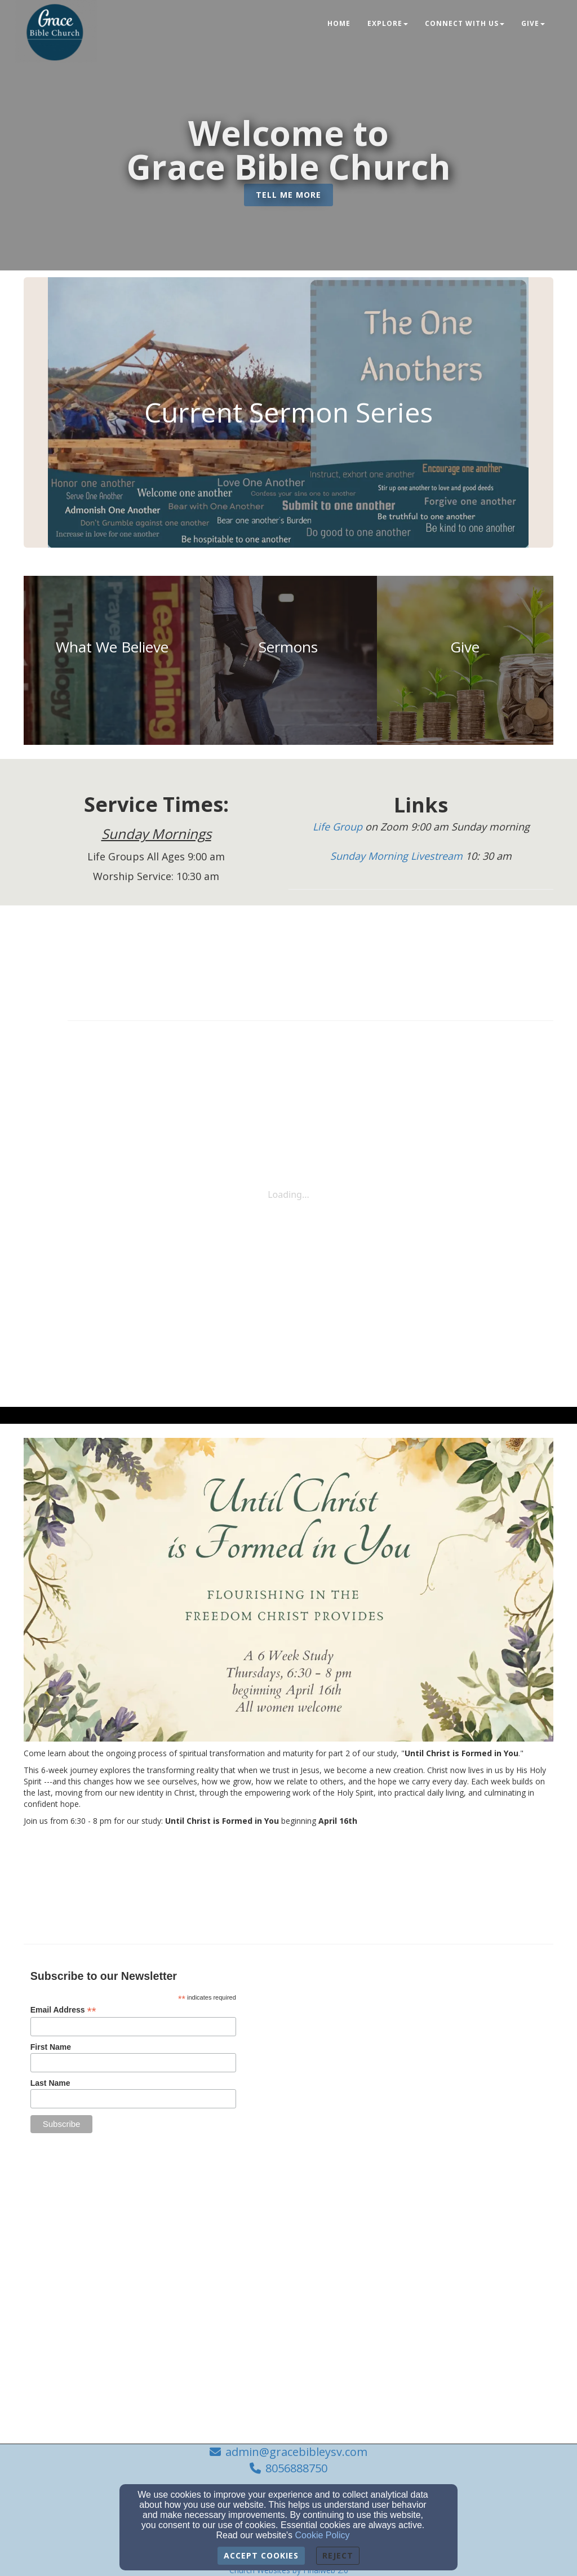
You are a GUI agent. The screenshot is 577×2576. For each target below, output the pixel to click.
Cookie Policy (322, 2535)
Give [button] (533, 23)
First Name (50, 2046)
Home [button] (338, 23)
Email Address (63, 2010)
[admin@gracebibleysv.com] (430, 2153)
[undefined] (112, 660)
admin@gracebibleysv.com (296, 2451)
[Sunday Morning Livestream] (397, 856)
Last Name (50, 2083)
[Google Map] (442, 2040)
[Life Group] (339, 827)
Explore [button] (387, 23)
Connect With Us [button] (464, 23)
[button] (288, 195)
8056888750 (296, 2468)
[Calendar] (310, 951)
